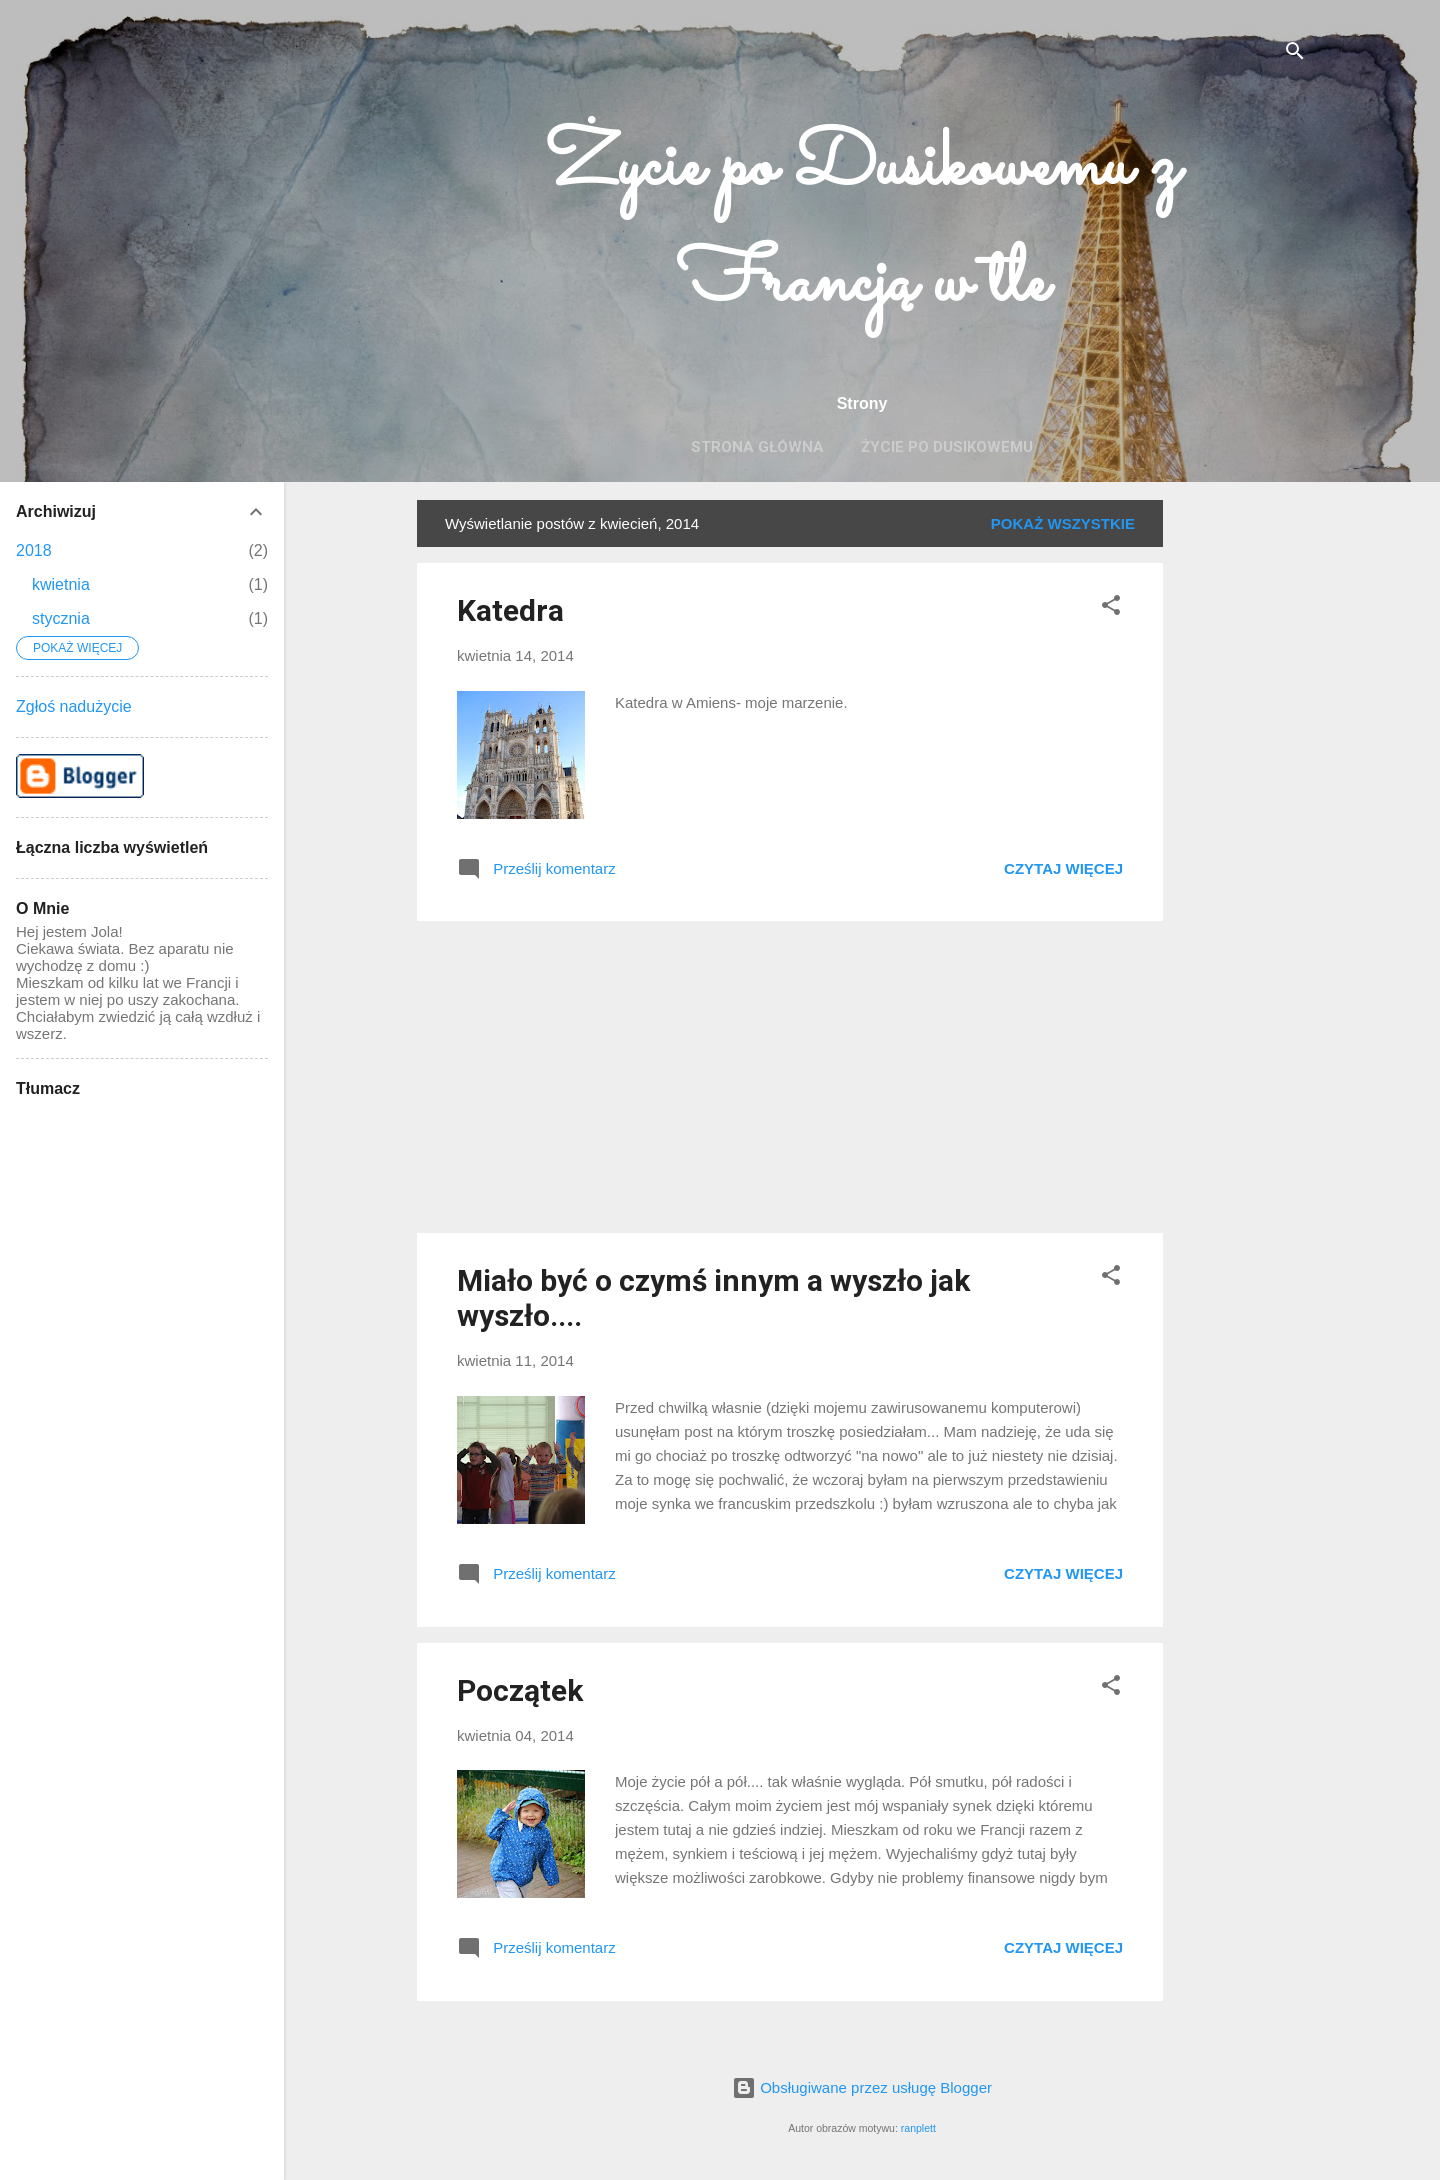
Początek (520, 1690)
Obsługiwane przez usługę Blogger (862, 2087)
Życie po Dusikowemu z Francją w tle (862, 226)
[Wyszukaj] (1295, 54)
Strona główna (757, 447)
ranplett (918, 2128)
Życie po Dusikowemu (947, 447)
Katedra (510, 610)
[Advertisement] (1243, 800)
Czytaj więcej (1063, 868)
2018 (34, 550)
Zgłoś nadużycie (74, 706)
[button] (1111, 608)
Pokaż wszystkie (1063, 523)
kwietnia (61, 584)
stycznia (61, 618)
